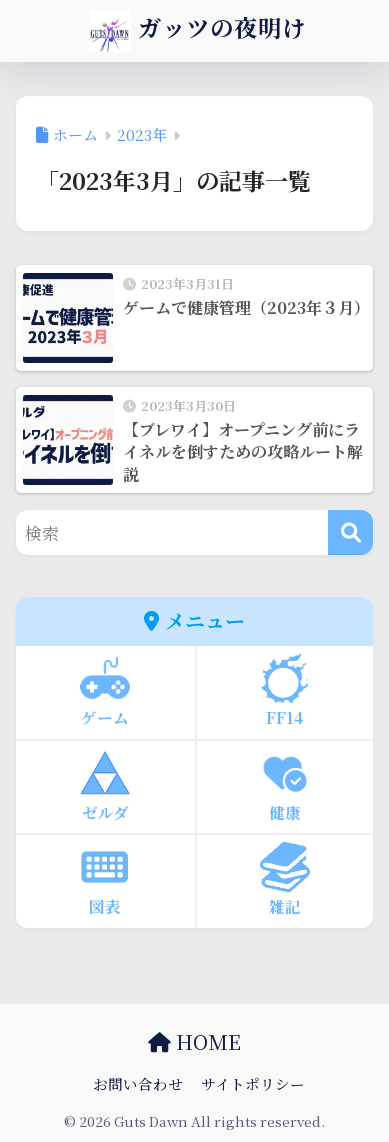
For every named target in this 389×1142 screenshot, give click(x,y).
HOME (194, 1041)
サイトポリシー (253, 1083)
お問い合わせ (138, 1083)
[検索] (350, 532)
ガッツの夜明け (197, 31)
